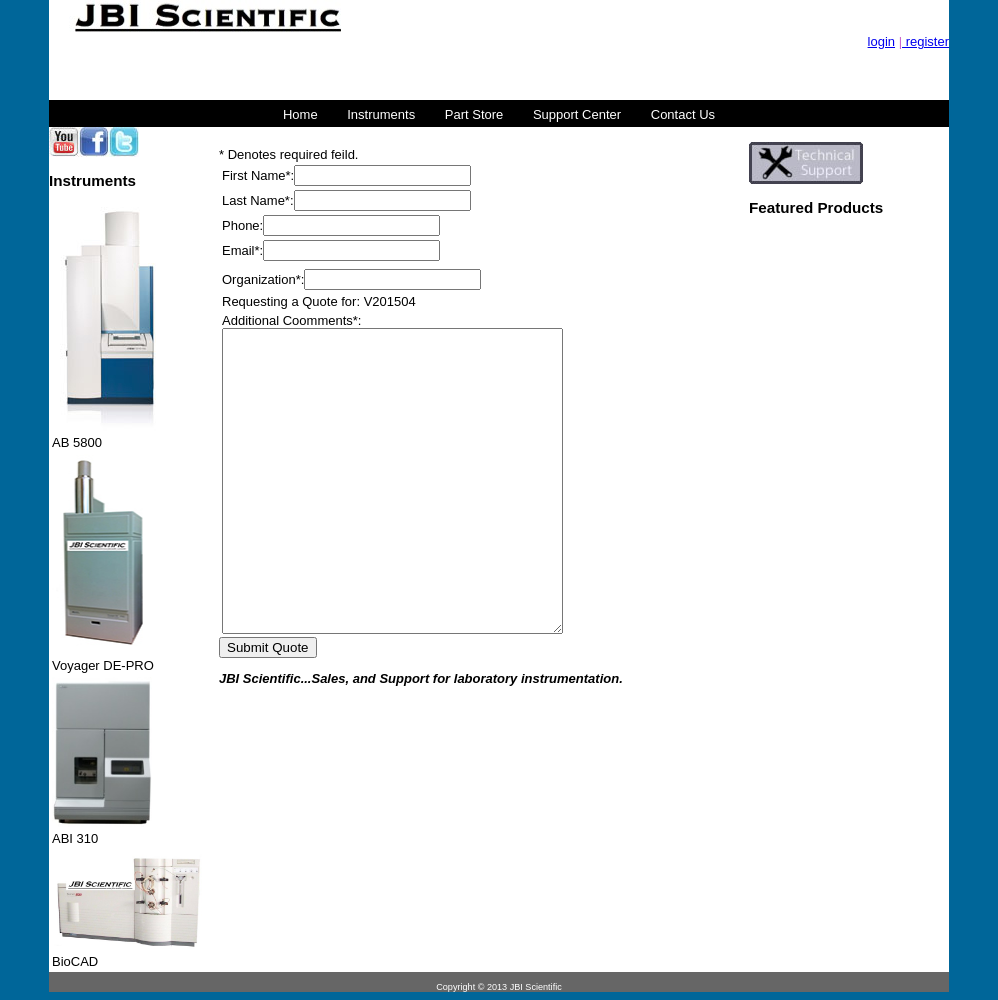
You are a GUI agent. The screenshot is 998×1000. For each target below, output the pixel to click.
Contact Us (683, 114)
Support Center (577, 114)
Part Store (474, 114)
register (925, 41)
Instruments (381, 114)
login (881, 41)
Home (300, 114)
